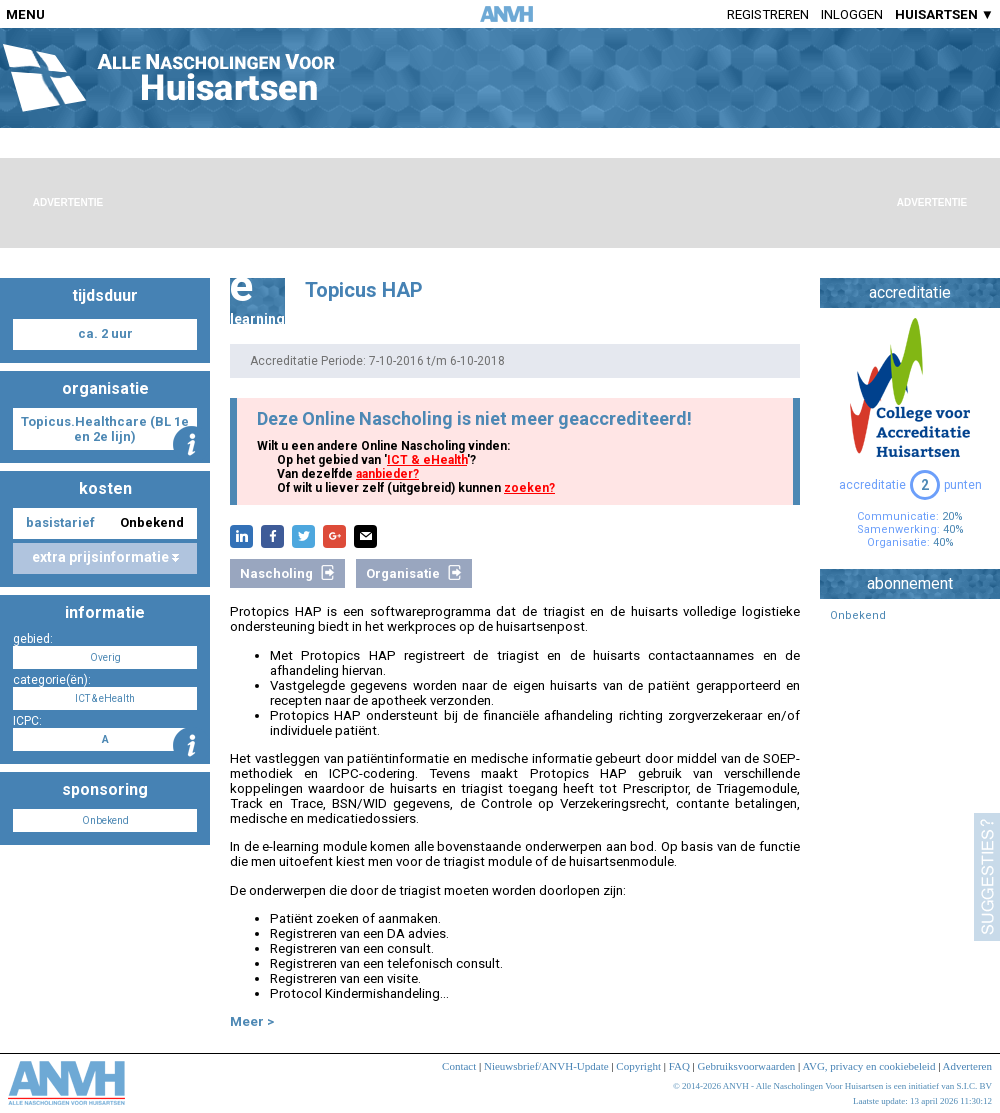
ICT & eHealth (427, 460)
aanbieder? (387, 474)
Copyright (638, 1066)
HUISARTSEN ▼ (944, 14)
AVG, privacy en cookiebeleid (868, 1066)
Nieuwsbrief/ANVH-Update (546, 1066)
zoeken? (529, 488)
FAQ (679, 1066)
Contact (459, 1066)
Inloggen (852, 14)
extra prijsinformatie (105, 557)
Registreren (768, 14)
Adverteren (967, 1066)
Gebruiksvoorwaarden (747, 1066)
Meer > (252, 1021)
